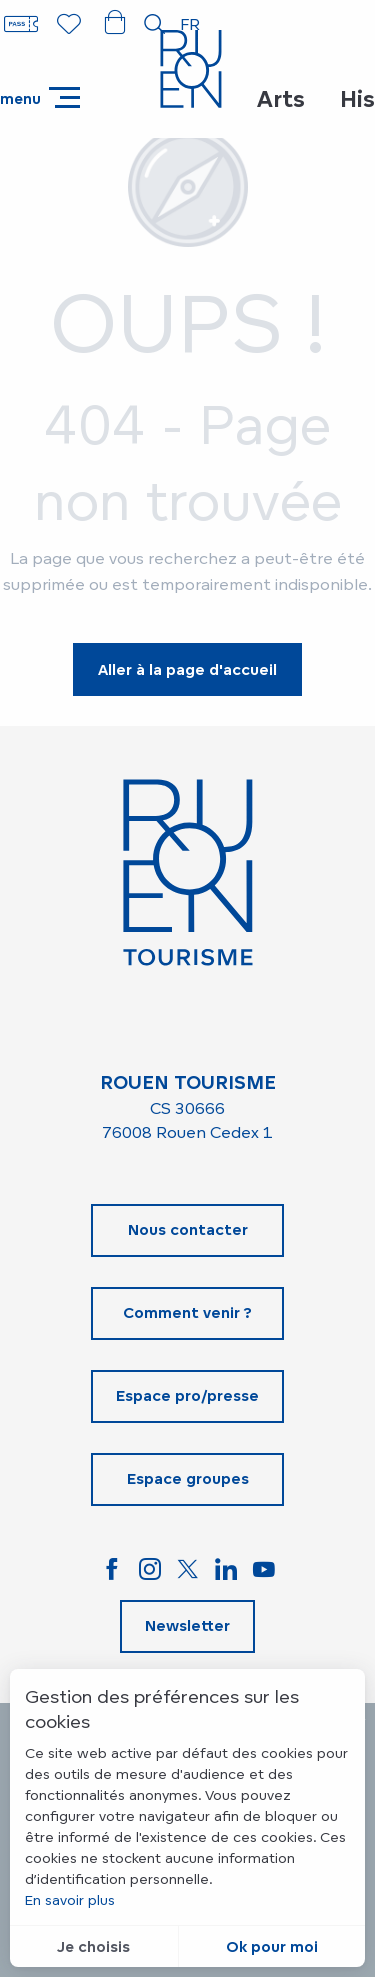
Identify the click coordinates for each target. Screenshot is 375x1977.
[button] (155, 24)
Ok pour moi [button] (272, 1946)
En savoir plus (70, 1899)
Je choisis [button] (93, 1946)
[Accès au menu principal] (40, 97)
